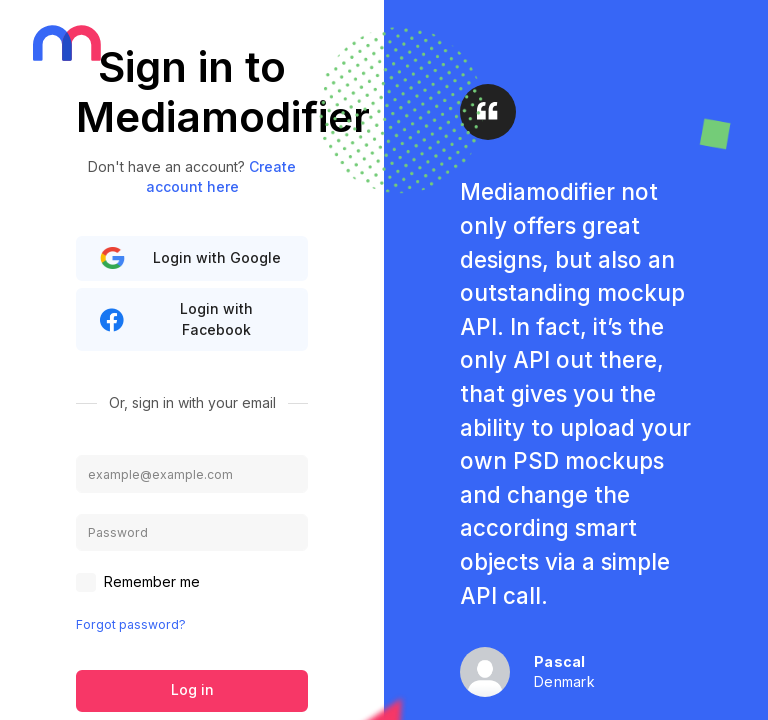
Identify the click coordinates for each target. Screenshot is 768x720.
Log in (192, 689)
